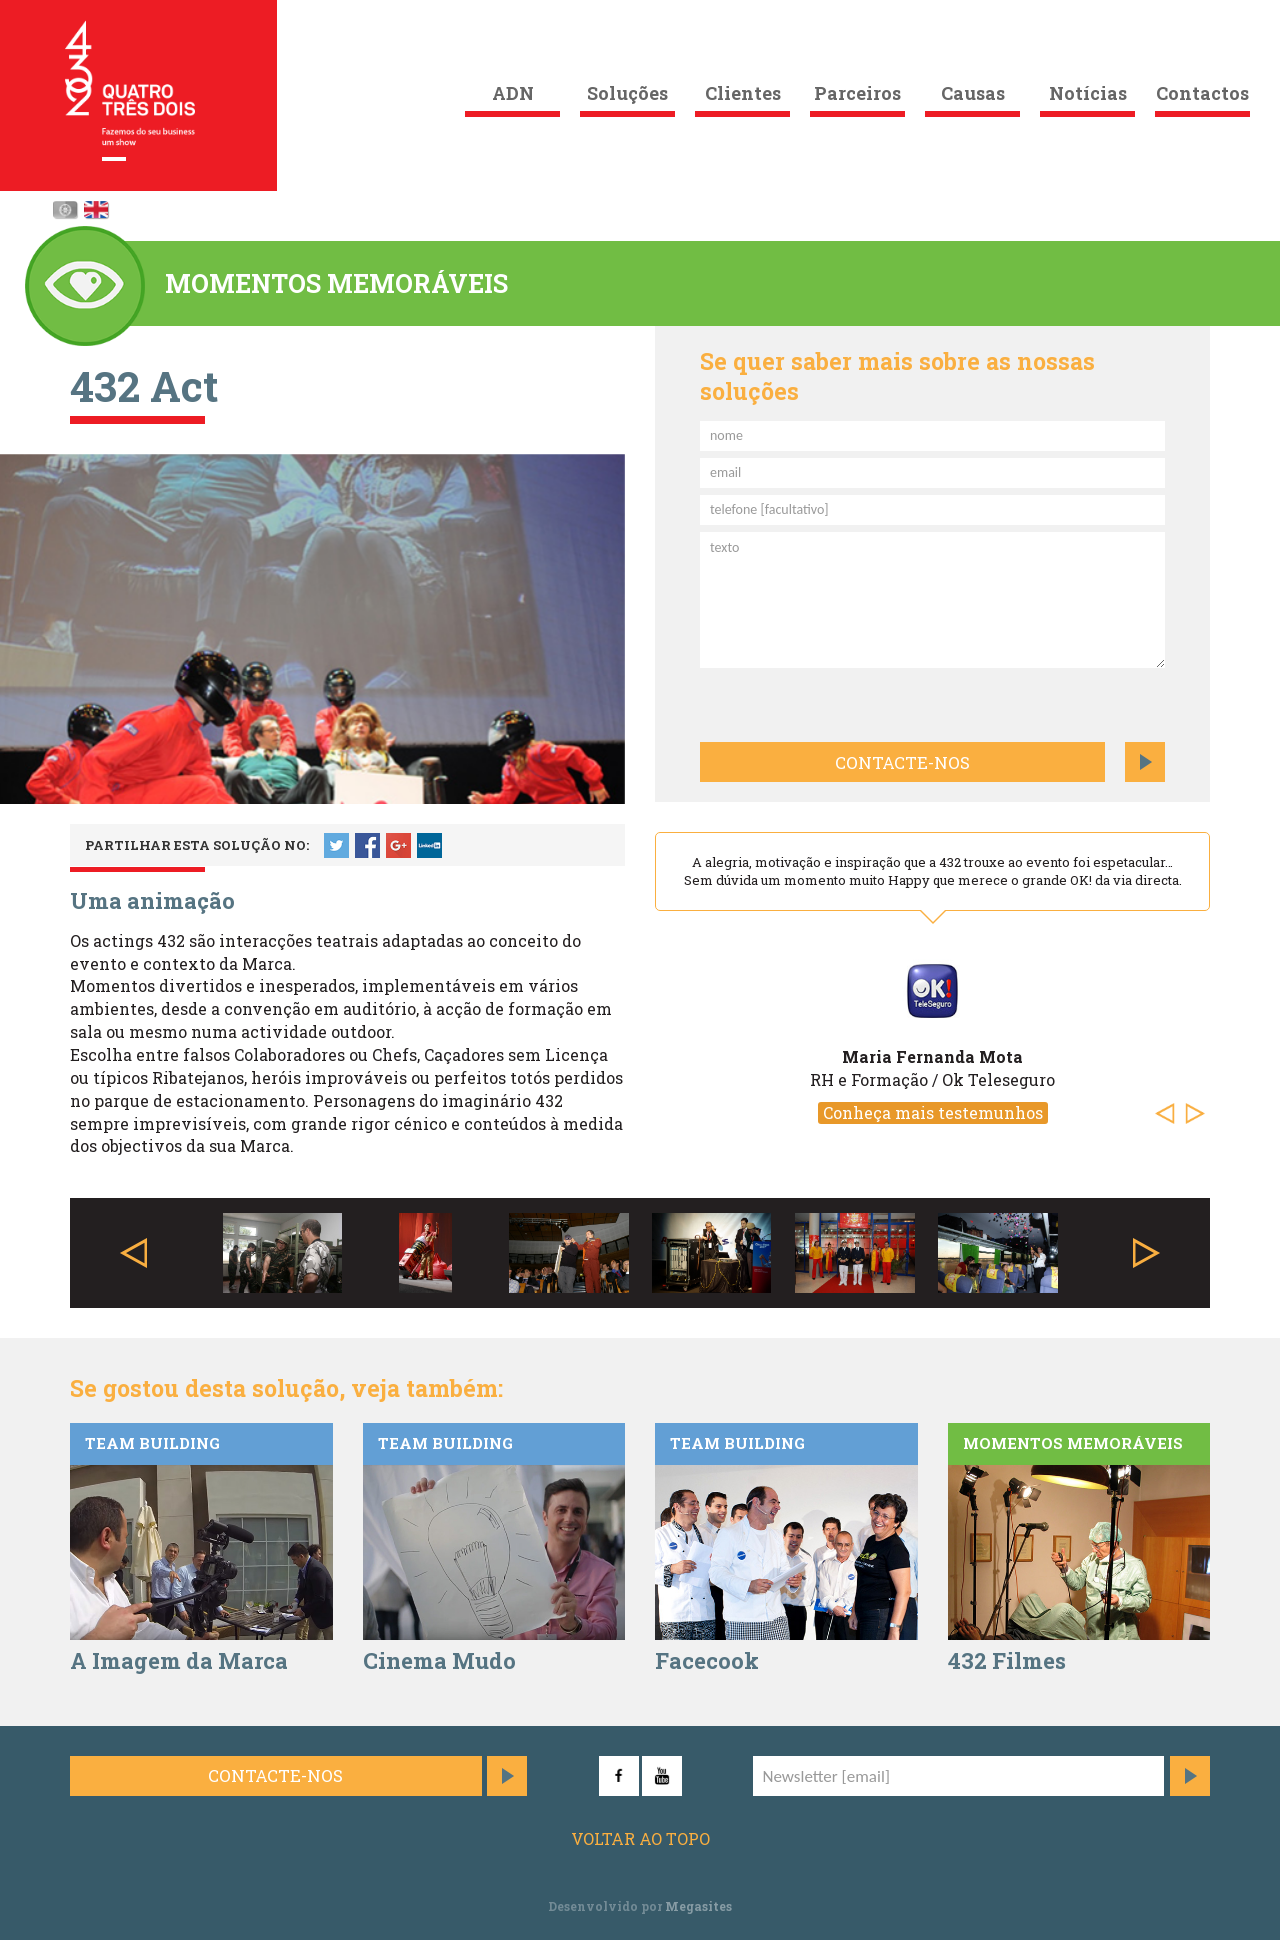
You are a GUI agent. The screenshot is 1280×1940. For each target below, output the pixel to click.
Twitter (336, 845)
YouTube (662, 1776)
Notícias (1088, 93)
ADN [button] (513, 93)
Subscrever (1190, 1776)
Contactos (1202, 93)
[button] (1170, 1114)
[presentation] (806, 702)
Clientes (743, 93)
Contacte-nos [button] (275, 1775)
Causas (973, 93)
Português (65, 209)
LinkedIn (429, 845)
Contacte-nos (902, 762)
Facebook (367, 845)
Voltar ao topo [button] (640, 1838)
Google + (398, 845)
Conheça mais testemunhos (933, 1112)
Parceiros (857, 93)
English (96, 209)
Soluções (627, 93)
